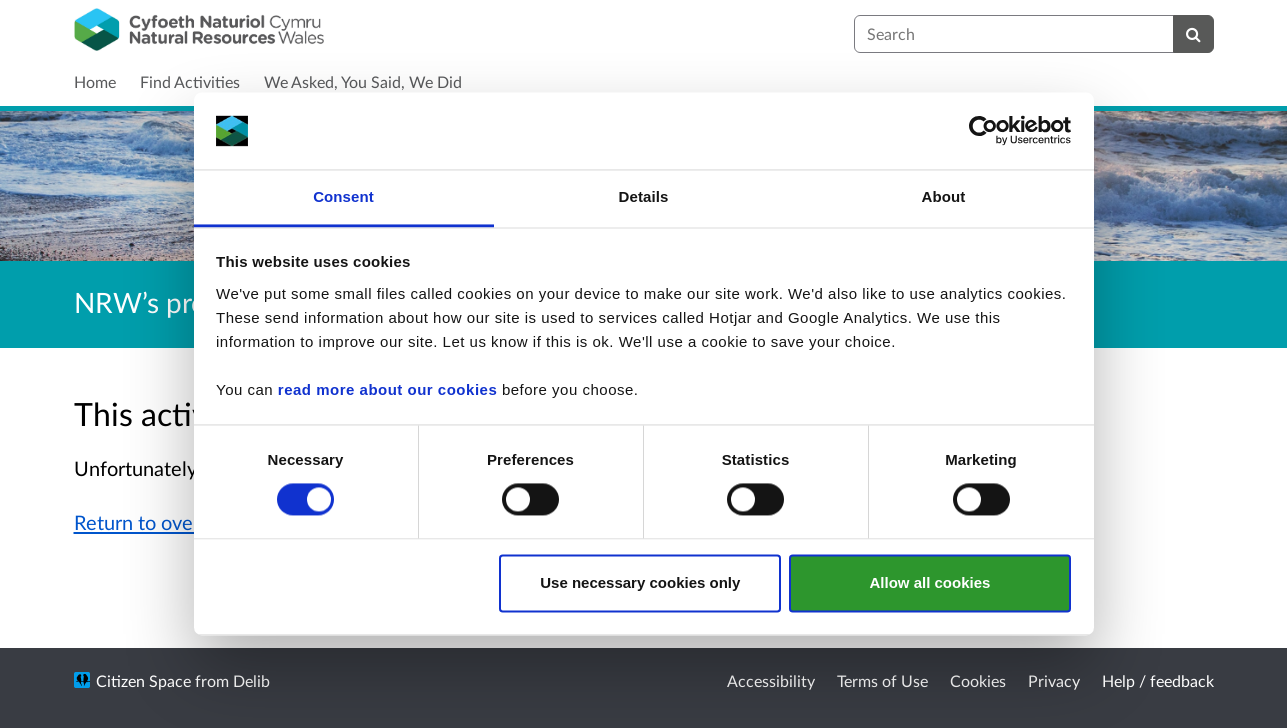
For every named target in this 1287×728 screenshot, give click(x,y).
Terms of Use (882, 680)
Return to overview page (181, 522)
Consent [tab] (343, 196)
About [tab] (944, 196)
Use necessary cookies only (640, 582)
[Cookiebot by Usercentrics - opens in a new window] (983, 131)
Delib (251, 680)
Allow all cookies (929, 582)
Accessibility (771, 680)
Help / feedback (1158, 680)
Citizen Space (143, 680)
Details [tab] (644, 196)
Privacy (1054, 680)
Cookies (978, 680)
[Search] (1193, 34)
